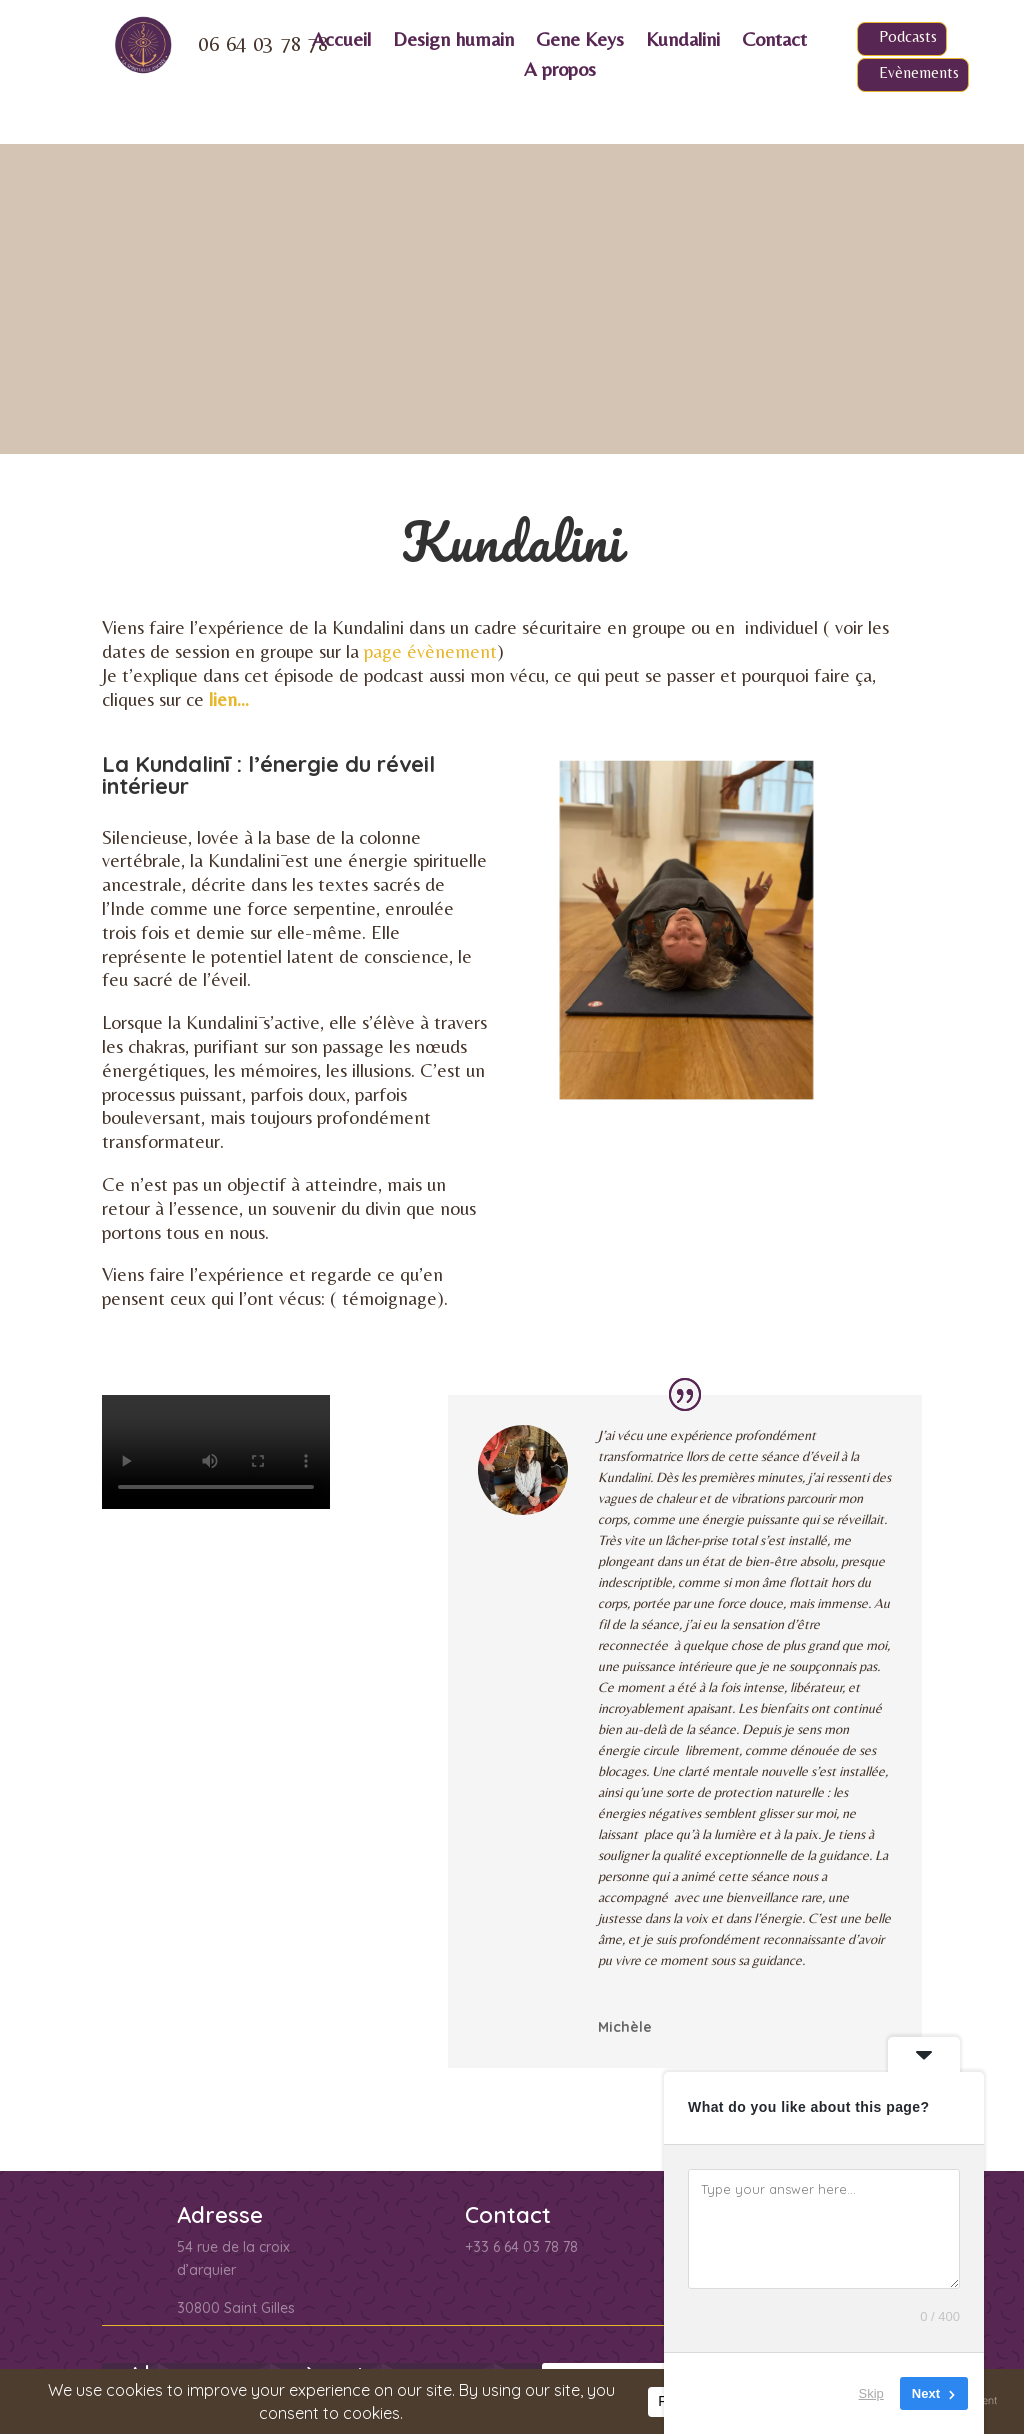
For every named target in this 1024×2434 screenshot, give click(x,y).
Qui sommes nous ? (470, 2360)
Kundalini (683, 41)
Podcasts (908, 36)
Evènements (919, 72)
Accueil (341, 41)
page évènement (430, 341)
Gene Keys (580, 41)
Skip (871, 2393)
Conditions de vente (183, 2360)
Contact (774, 41)
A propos (560, 71)
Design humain (453, 41)
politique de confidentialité (254, 2221)
